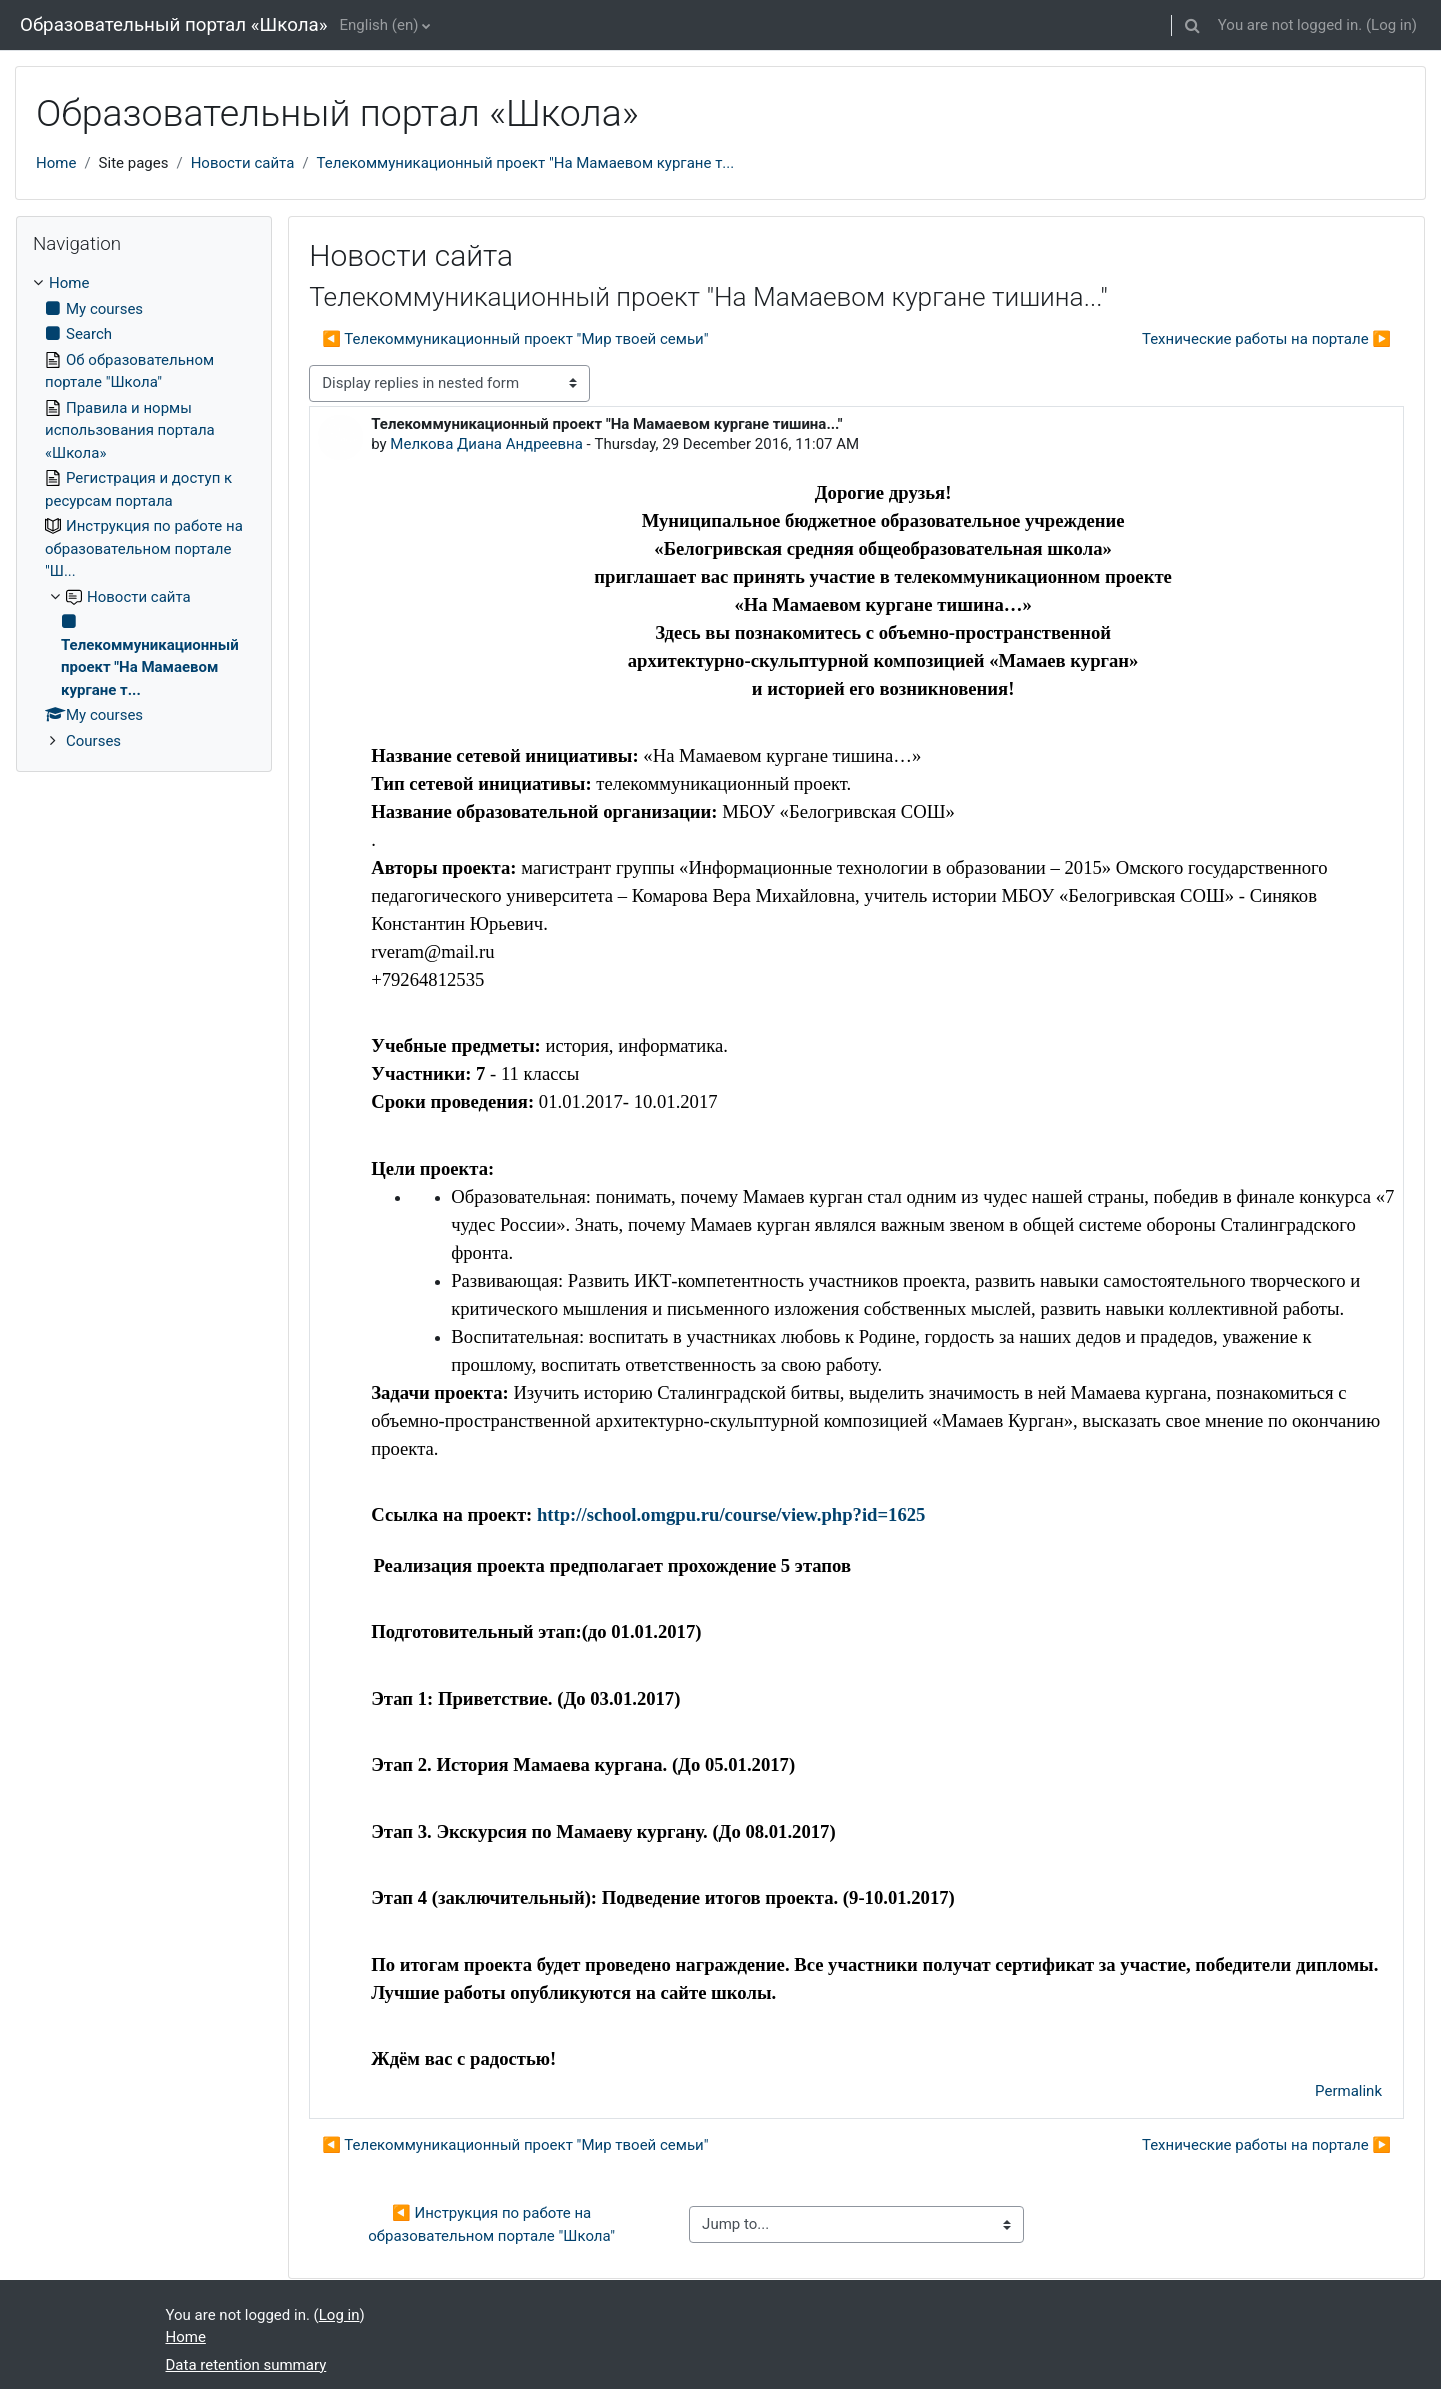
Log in (1391, 25)
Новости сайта (243, 163)
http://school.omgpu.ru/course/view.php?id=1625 (731, 1514)
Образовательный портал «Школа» (174, 25)
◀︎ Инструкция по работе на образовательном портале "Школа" (491, 2224)
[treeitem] (144, 512)
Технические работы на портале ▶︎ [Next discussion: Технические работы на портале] (1266, 339)
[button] (1193, 25)
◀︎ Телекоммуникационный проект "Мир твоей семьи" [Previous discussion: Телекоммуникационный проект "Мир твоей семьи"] (515, 339)
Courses (93, 741)
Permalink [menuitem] (1348, 2091)
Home (56, 163)
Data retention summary (246, 2365)
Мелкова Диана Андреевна (486, 444)
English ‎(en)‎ (379, 25)
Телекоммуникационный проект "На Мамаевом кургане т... (526, 163)
